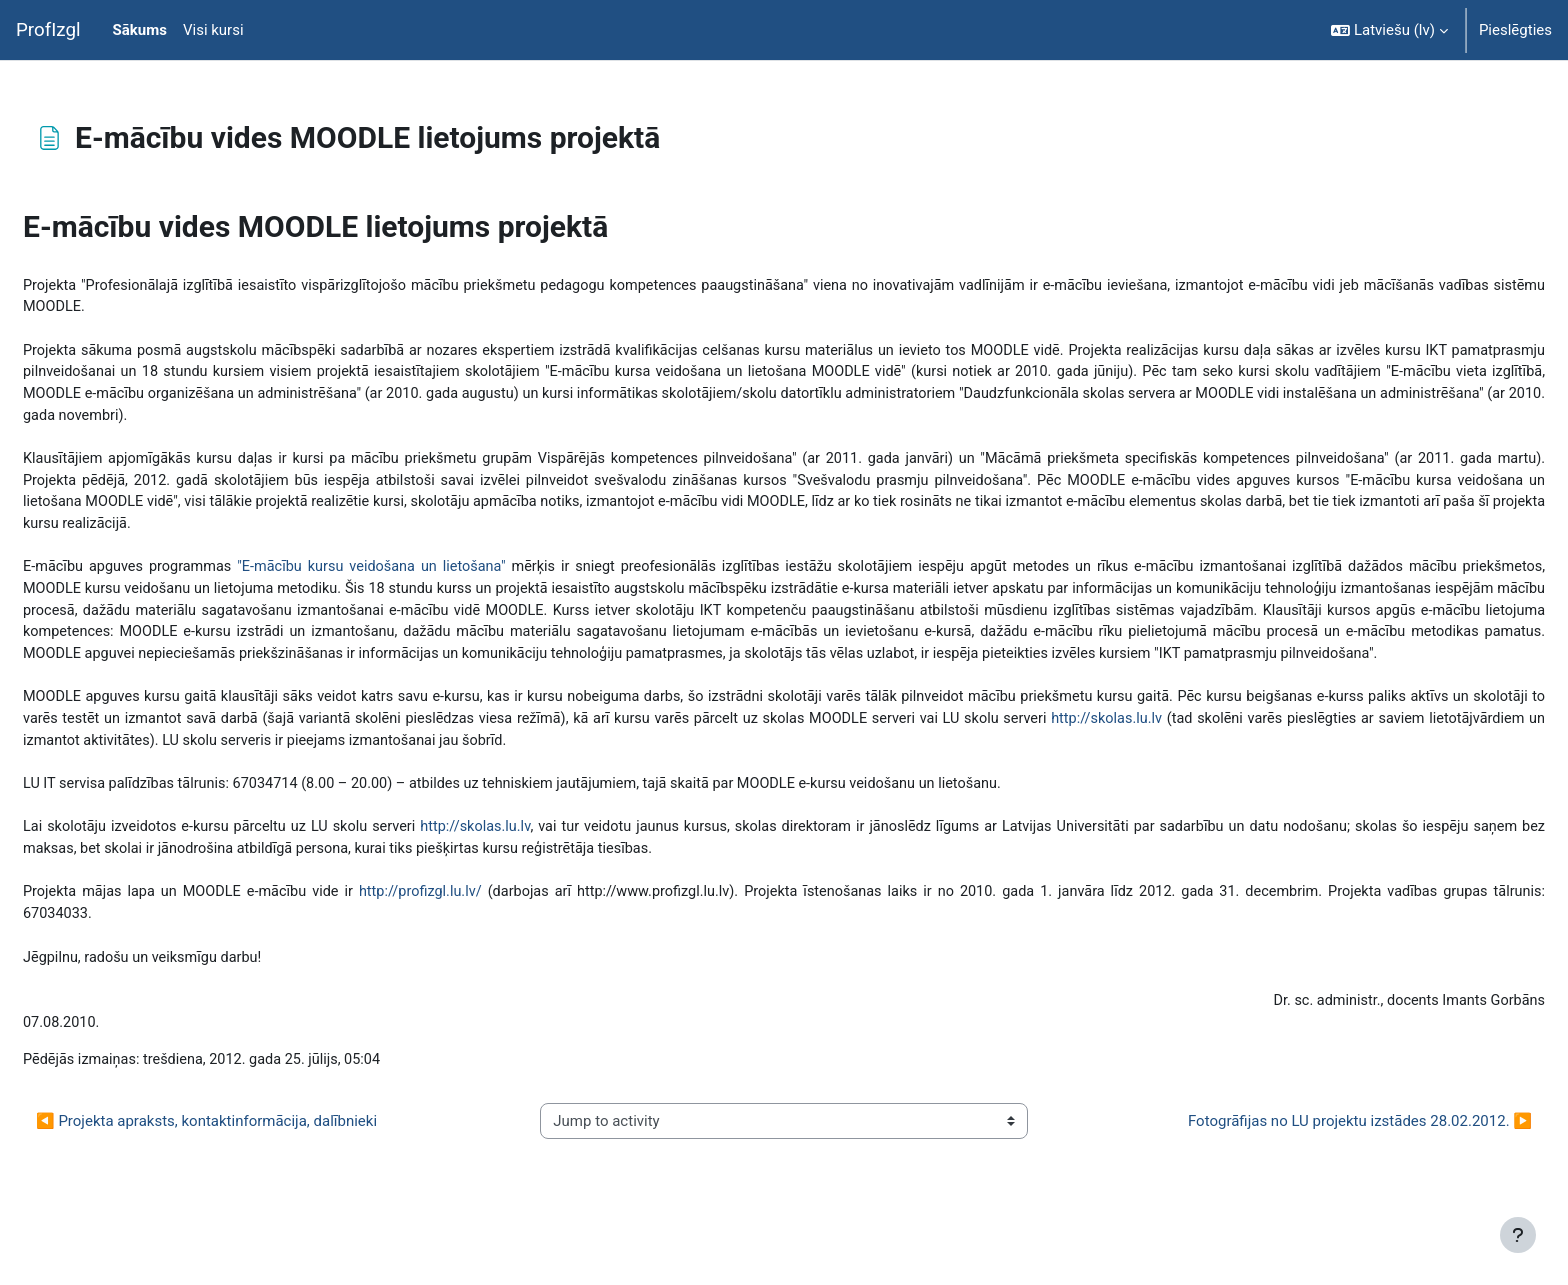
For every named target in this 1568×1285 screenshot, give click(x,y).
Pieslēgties (1515, 30)
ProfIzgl (48, 30)
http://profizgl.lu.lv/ (470, 939)
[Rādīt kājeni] (1518, 1235)
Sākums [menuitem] (140, 30)
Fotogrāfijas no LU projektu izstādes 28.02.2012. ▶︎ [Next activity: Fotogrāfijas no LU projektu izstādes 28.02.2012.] (1312, 1174)
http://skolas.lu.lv (1317, 759)
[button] (1389, 30)
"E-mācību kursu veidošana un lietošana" (431, 579)
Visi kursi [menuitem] (213, 30)
